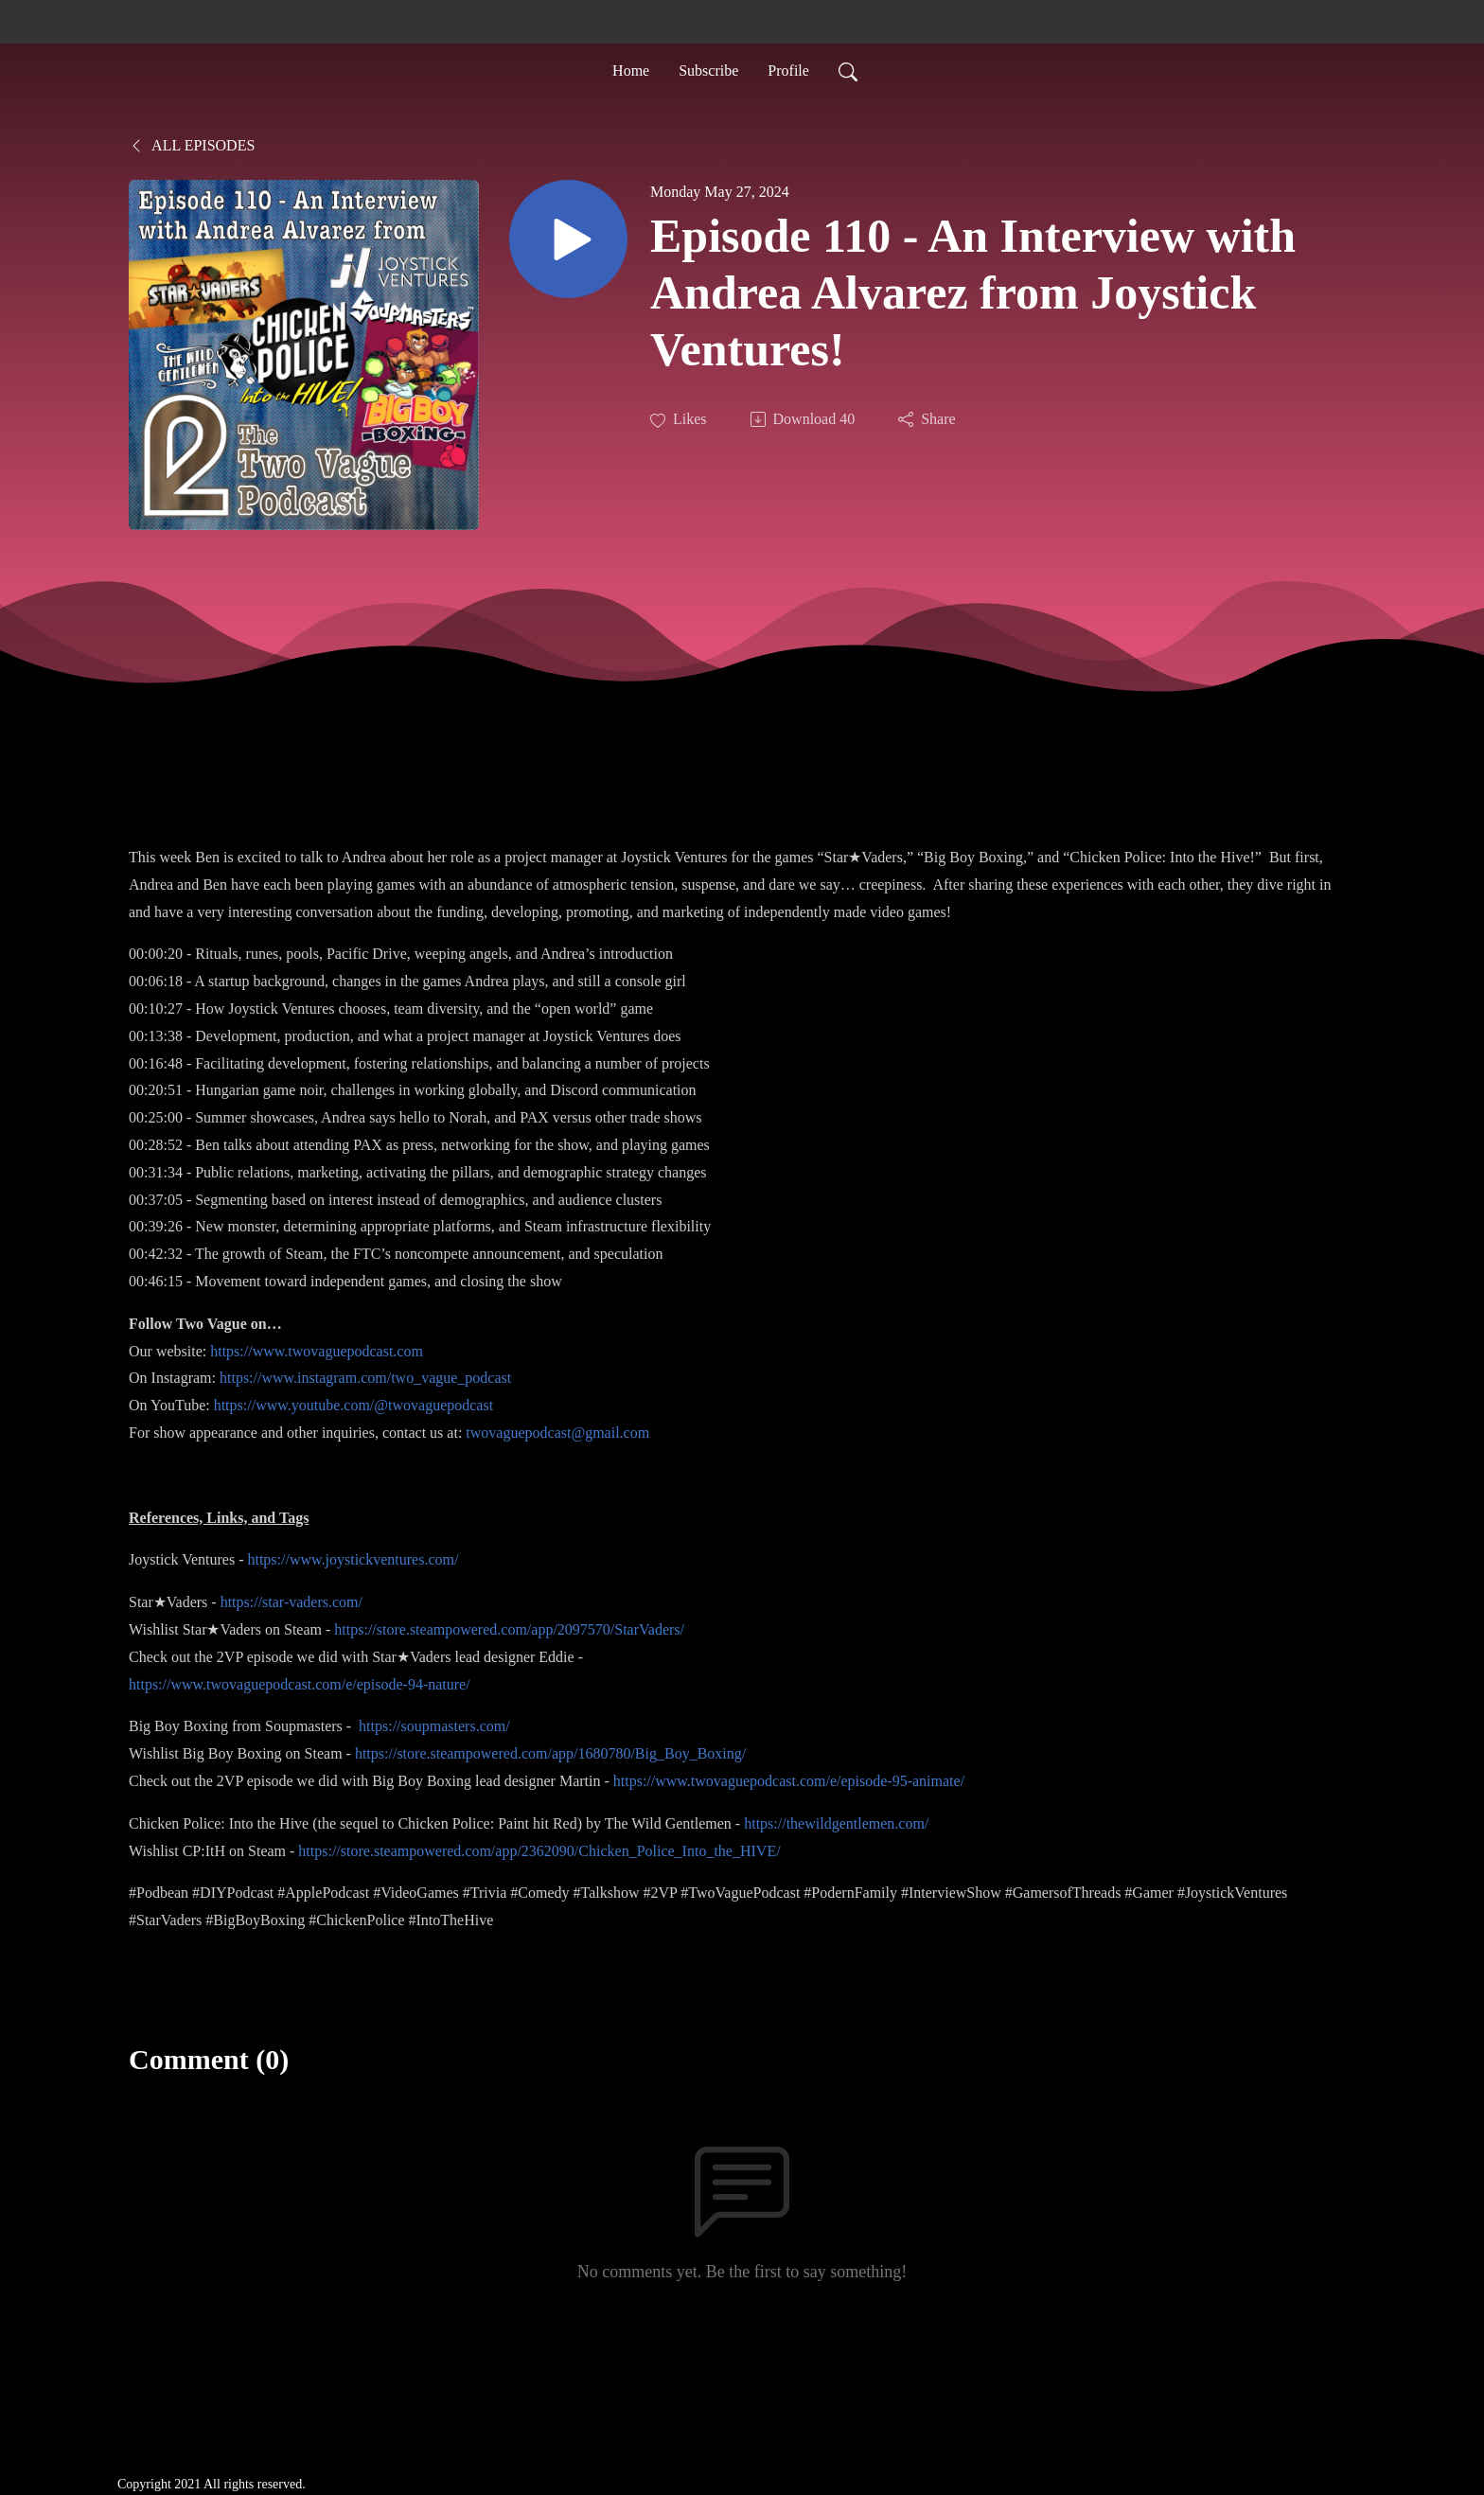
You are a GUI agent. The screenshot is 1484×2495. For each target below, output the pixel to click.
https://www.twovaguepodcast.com (316, 1351)
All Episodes (192, 145)
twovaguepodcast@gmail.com (557, 1432)
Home (630, 70)
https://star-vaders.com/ (291, 1602)
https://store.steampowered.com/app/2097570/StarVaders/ (509, 1629)
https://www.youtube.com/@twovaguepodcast (353, 1405)
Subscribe (708, 70)
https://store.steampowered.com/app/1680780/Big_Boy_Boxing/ (550, 1753)
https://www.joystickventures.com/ (352, 1559)
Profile (788, 70)
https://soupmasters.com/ (434, 1726)
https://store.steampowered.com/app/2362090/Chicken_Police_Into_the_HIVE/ (539, 1851)
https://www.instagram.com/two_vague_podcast (365, 1378)
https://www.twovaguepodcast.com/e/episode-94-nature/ (299, 1684)
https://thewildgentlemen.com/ (836, 1823)
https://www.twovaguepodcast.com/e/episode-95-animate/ (788, 1781)
